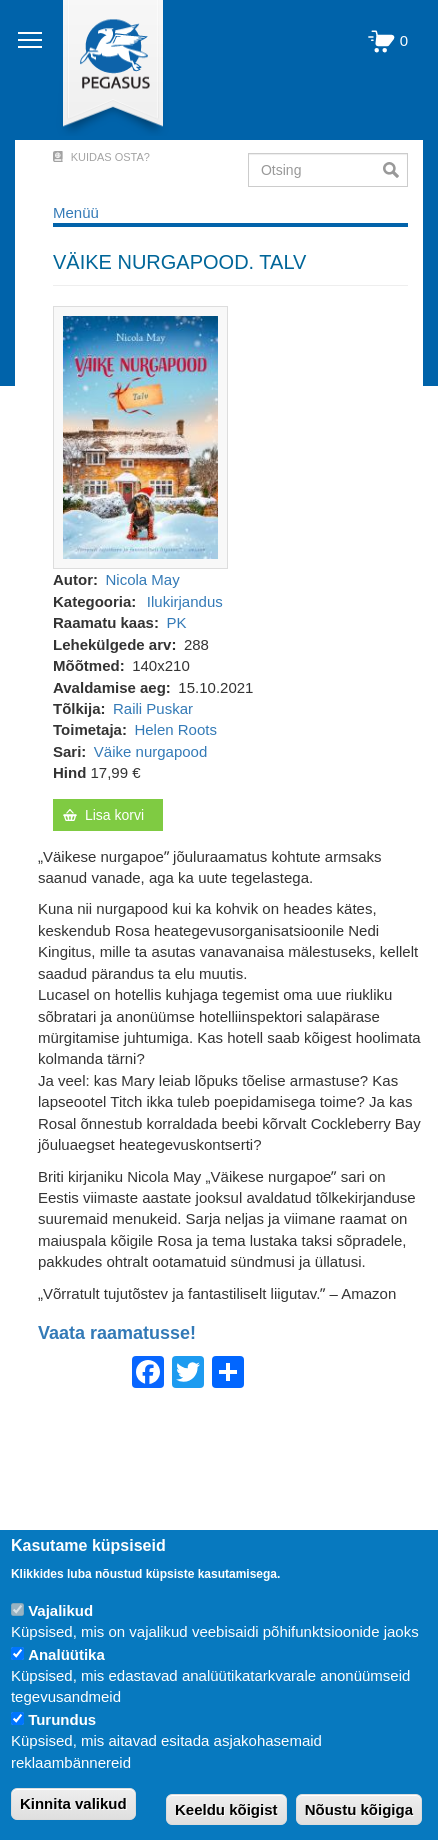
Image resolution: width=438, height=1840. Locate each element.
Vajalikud (60, 1610)
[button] (140, 436)
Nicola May (143, 579)
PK (176, 622)
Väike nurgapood (150, 751)
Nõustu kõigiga (359, 1809)
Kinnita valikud (73, 1803)
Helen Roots (175, 729)
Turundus (62, 1719)
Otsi (395, 170)
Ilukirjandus (185, 601)
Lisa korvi (114, 815)
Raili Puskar (153, 708)
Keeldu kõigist (226, 1809)
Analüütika (66, 1654)
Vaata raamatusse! (117, 1333)
